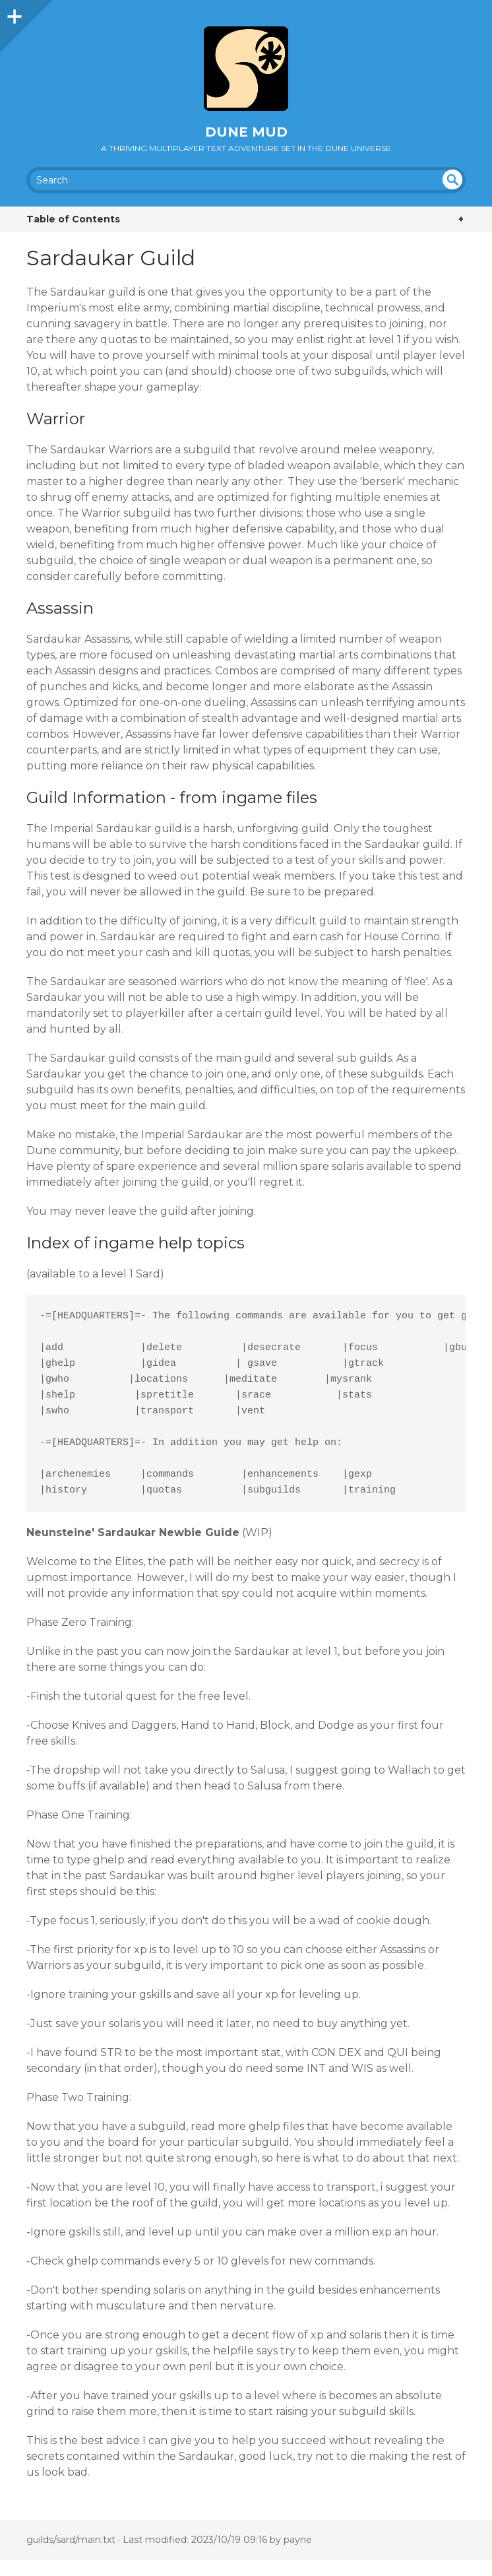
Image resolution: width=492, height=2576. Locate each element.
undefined (452, 179)
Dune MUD (246, 132)
